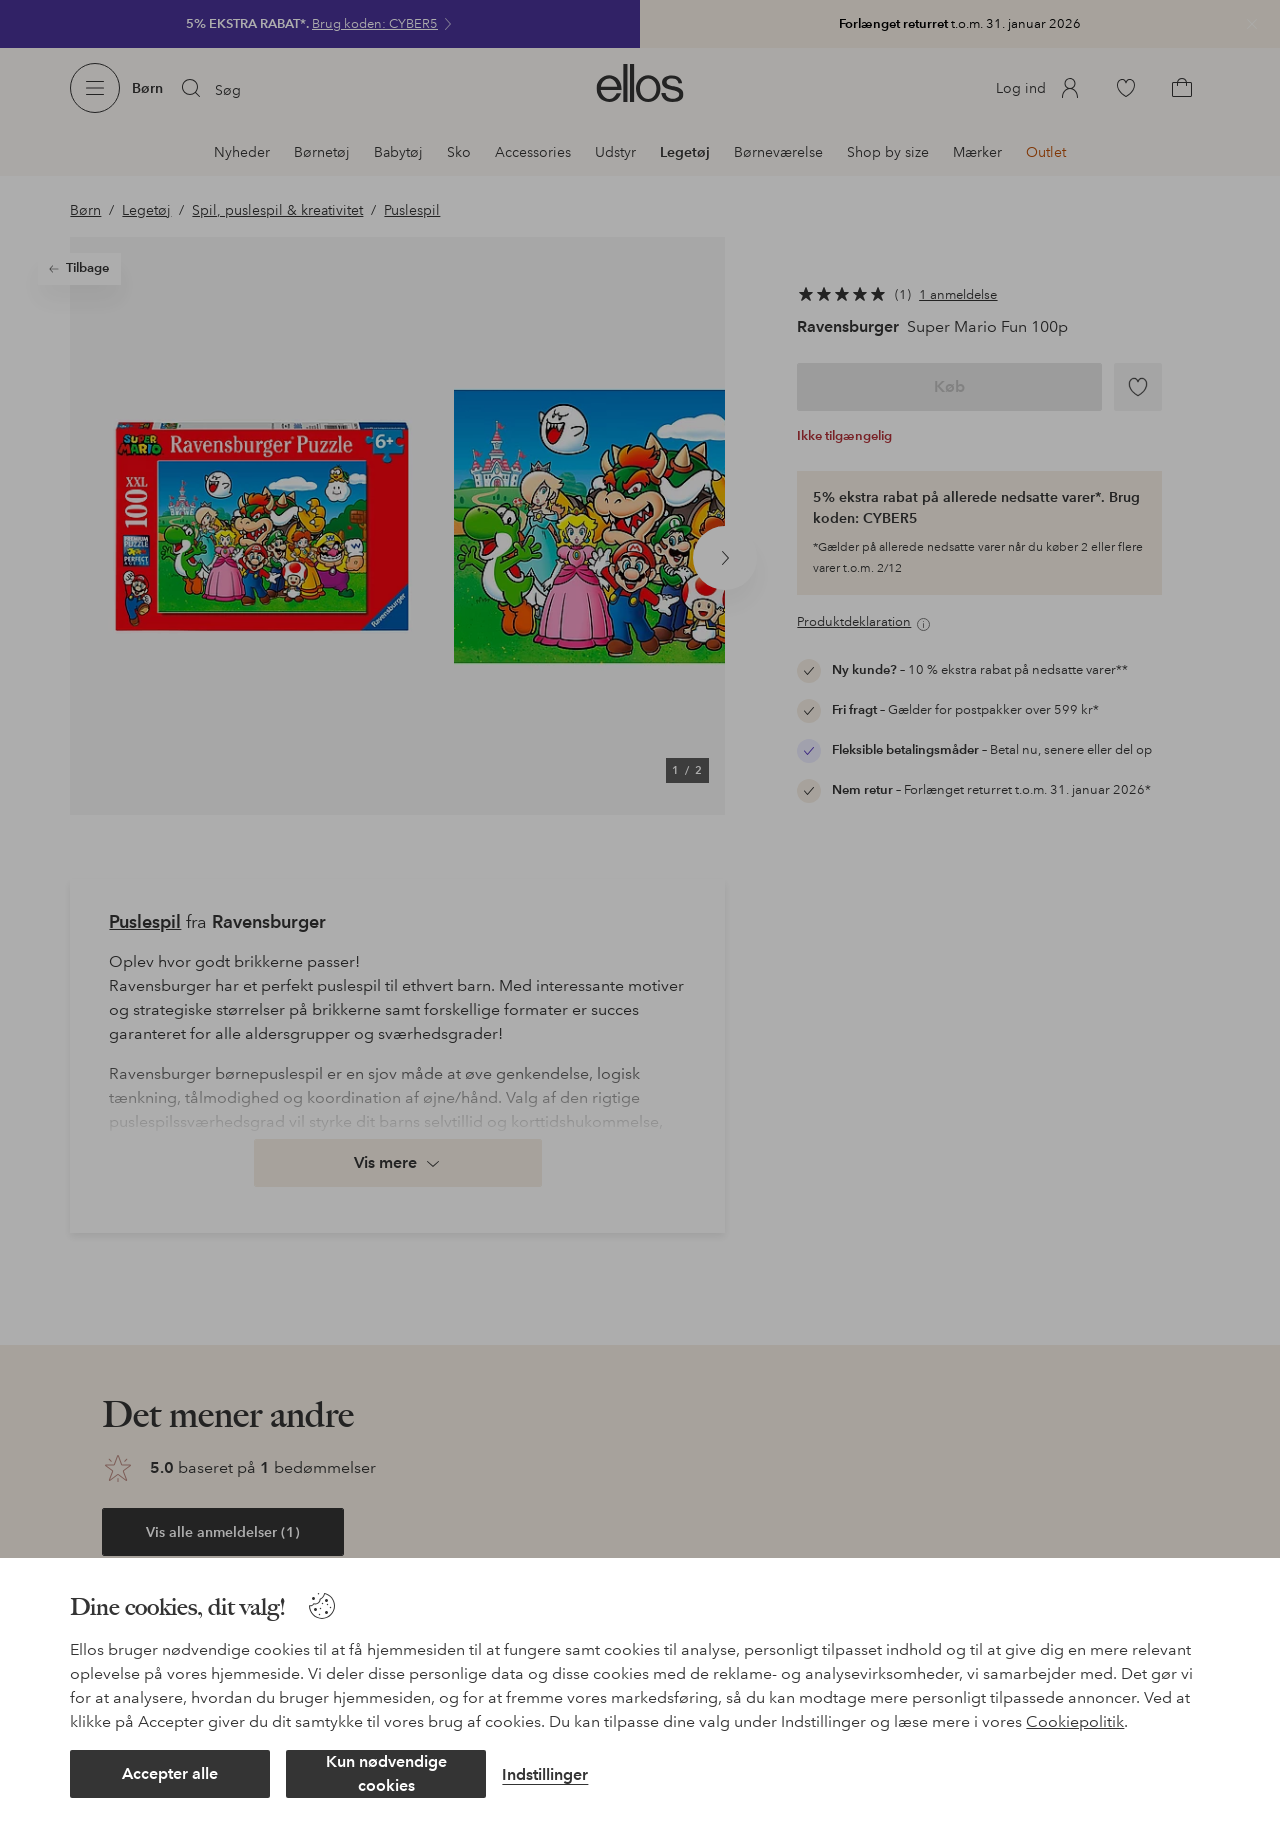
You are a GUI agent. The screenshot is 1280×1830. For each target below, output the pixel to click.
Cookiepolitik (1075, 1721)
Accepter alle (170, 1773)
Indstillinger (545, 1774)
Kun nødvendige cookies (386, 1773)
